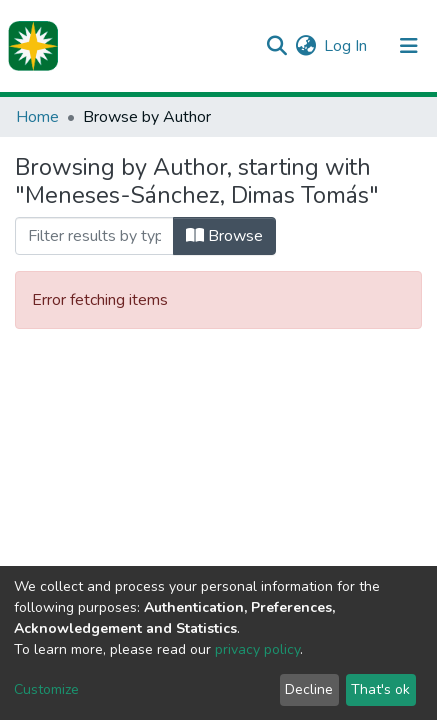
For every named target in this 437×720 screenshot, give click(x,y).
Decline (309, 689)
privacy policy (257, 649)
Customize (46, 689)
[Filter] (94, 236)
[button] (305, 46)
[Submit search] (276, 46)
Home (37, 117)
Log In (346, 46)
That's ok (380, 689)
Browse (224, 236)
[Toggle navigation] (409, 46)
